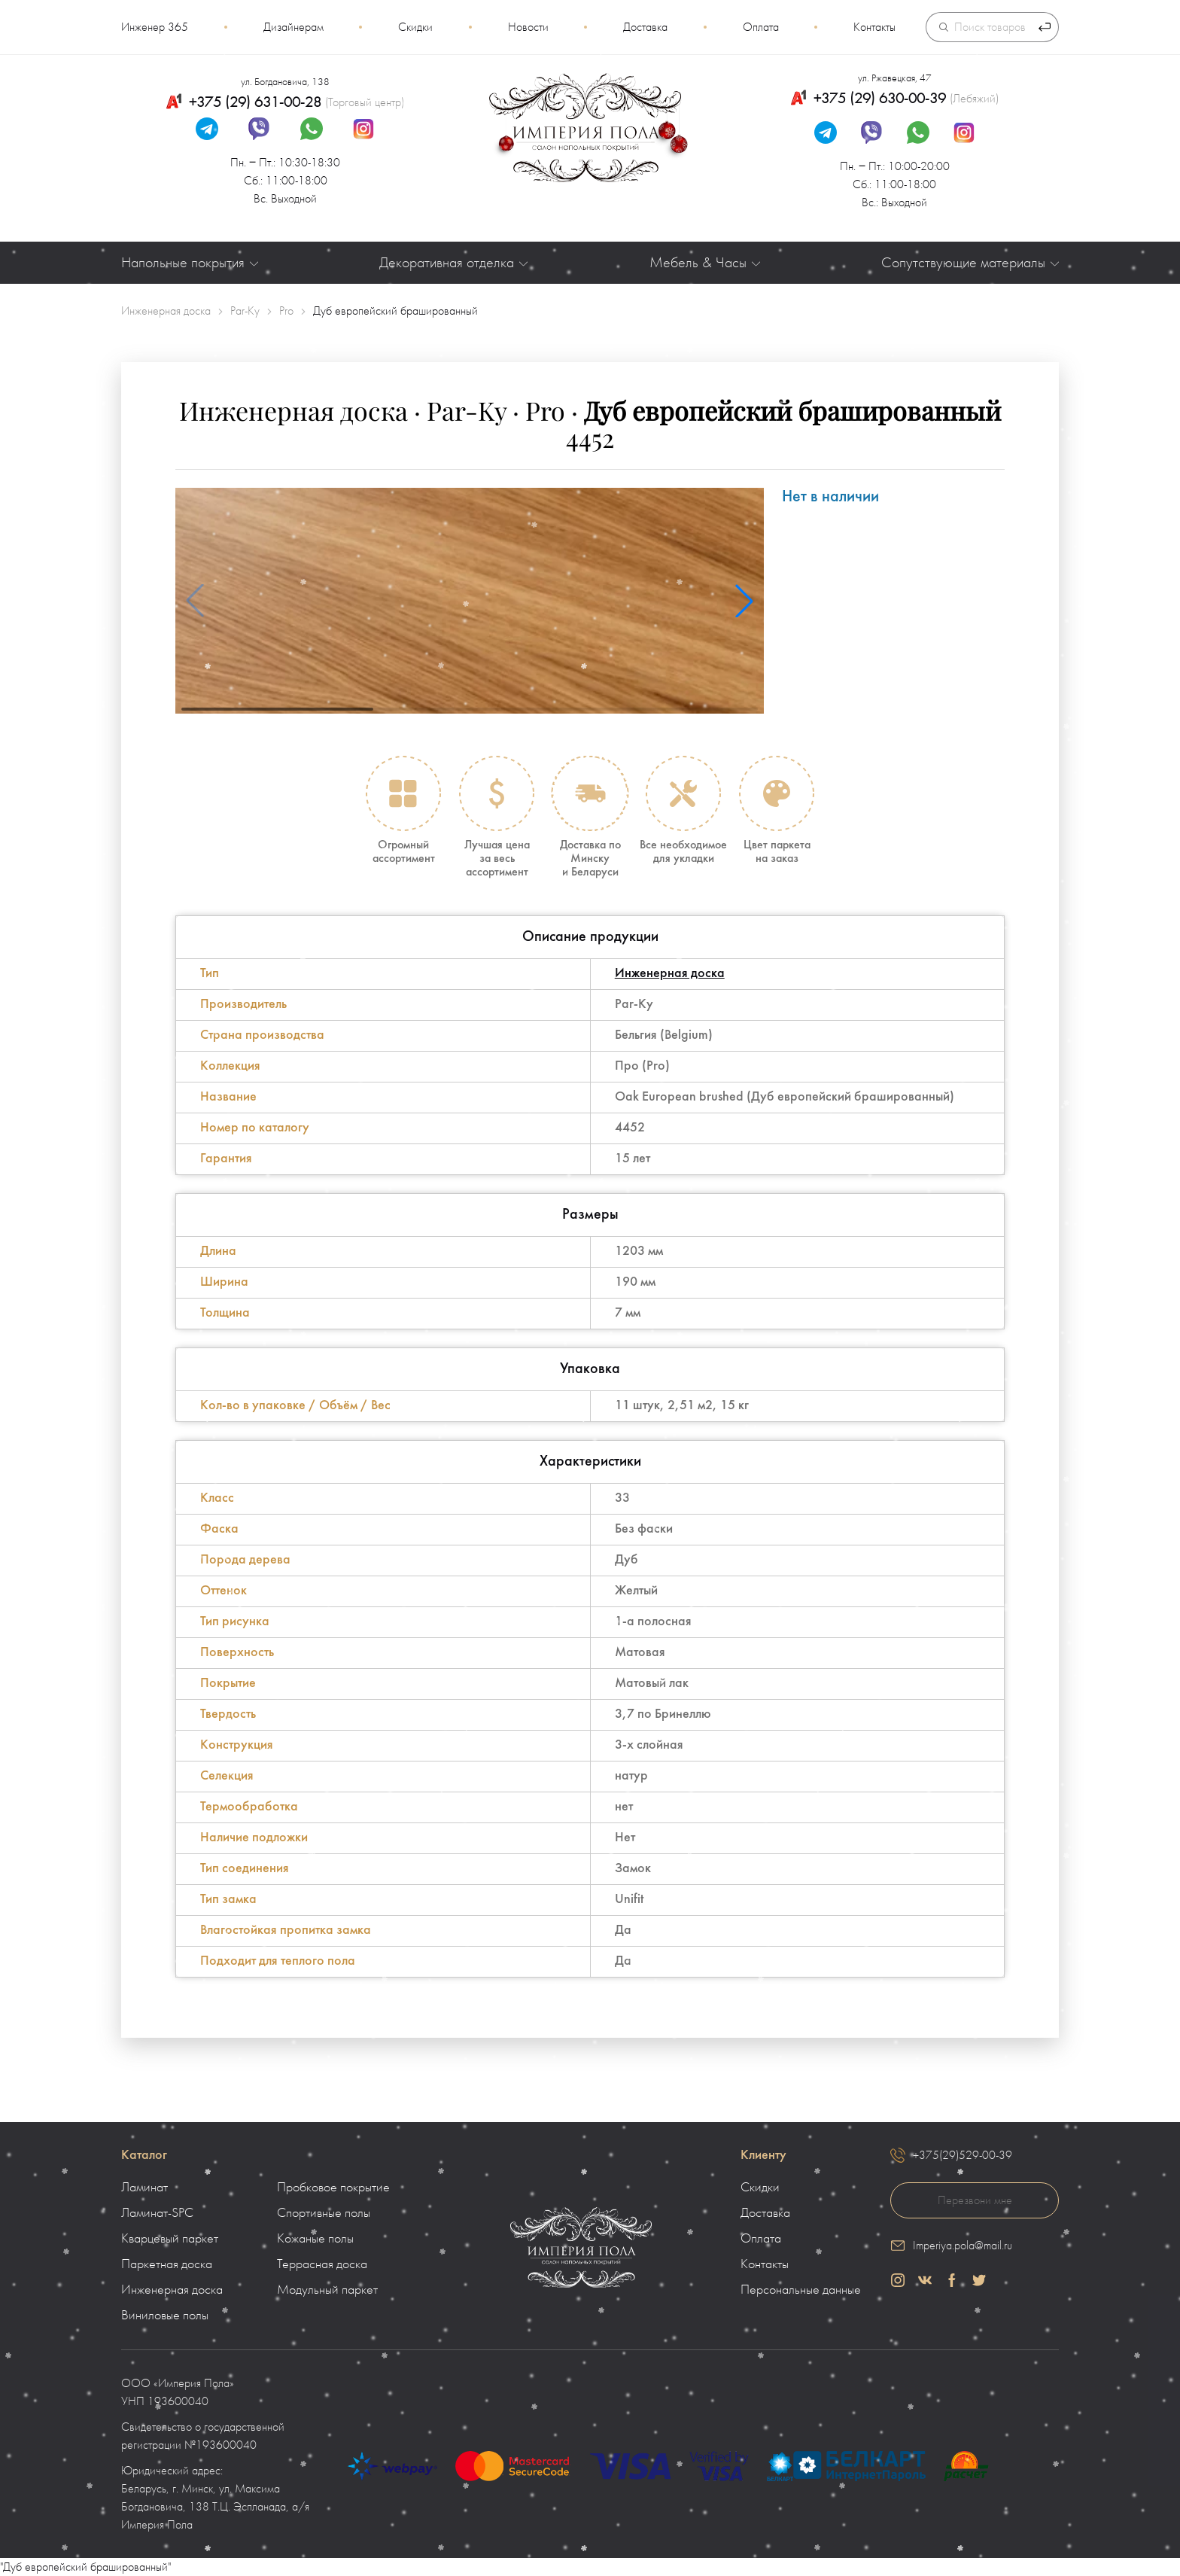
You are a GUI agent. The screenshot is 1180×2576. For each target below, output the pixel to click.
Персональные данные (801, 2289)
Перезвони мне (975, 2200)
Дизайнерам (293, 27)
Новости (528, 27)
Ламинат (144, 2187)
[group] (469, 601)
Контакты (874, 27)
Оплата (761, 27)
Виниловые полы (164, 2315)
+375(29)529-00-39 (962, 2155)
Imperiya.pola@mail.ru (962, 2245)
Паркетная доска (166, 2264)
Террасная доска (322, 2264)
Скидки (415, 27)
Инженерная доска (670, 973)
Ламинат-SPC (157, 2213)
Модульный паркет (327, 2289)
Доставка (645, 27)
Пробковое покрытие (333, 2187)
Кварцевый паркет (169, 2238)
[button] (744, 600)
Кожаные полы (315, 2238)
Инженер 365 (154, 27)
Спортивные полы (323, 2213)
